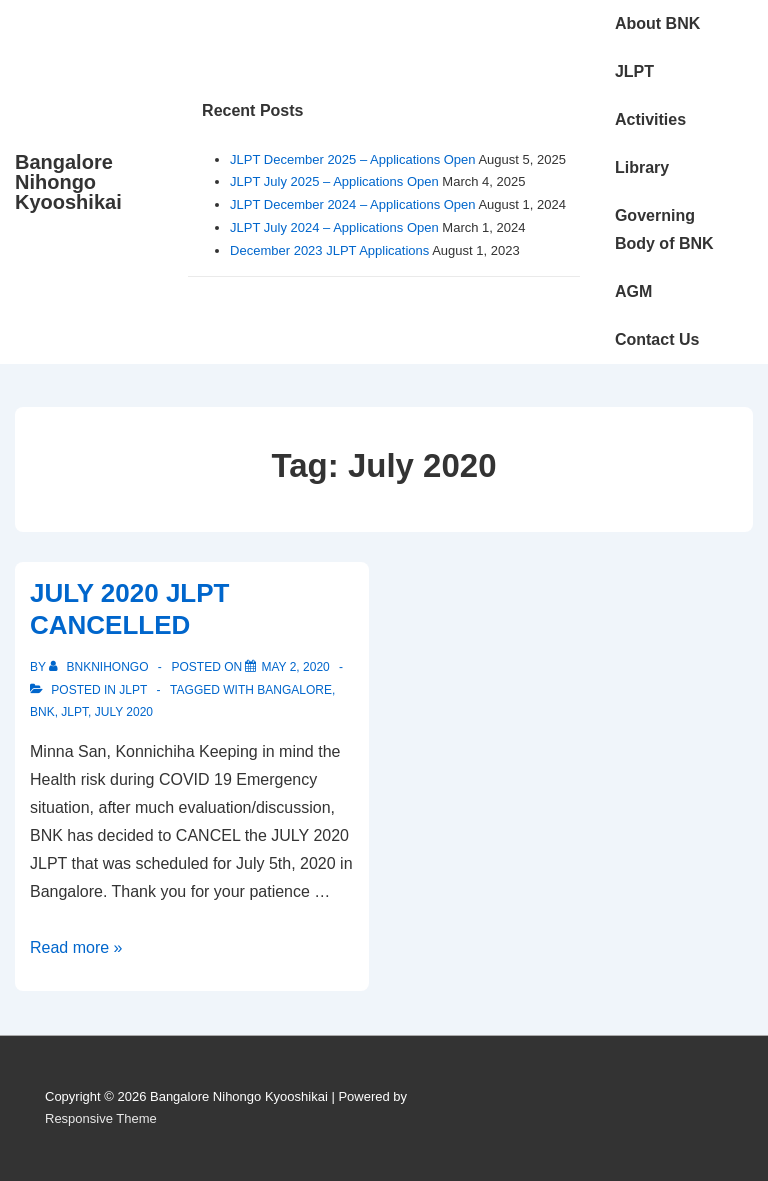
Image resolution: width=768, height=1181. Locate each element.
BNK (42, 712)
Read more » (76, 947)
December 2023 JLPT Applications (329, 250)
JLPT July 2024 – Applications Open (334, 227)
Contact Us (657, 339)
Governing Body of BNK (664, 229)
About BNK (657, 23)
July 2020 (124, 712)
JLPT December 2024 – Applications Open (352, 204)
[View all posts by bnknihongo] (100, 667)
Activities (650, 119)
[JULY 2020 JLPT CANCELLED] (295, 667)
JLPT (634, 71)
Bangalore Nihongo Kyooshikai (68, 182)
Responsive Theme (101, 1118)
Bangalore (294, 690)
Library (642, 167)
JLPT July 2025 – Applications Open (334, 181)
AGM (633, 291)
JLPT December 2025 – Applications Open (352, 159)
